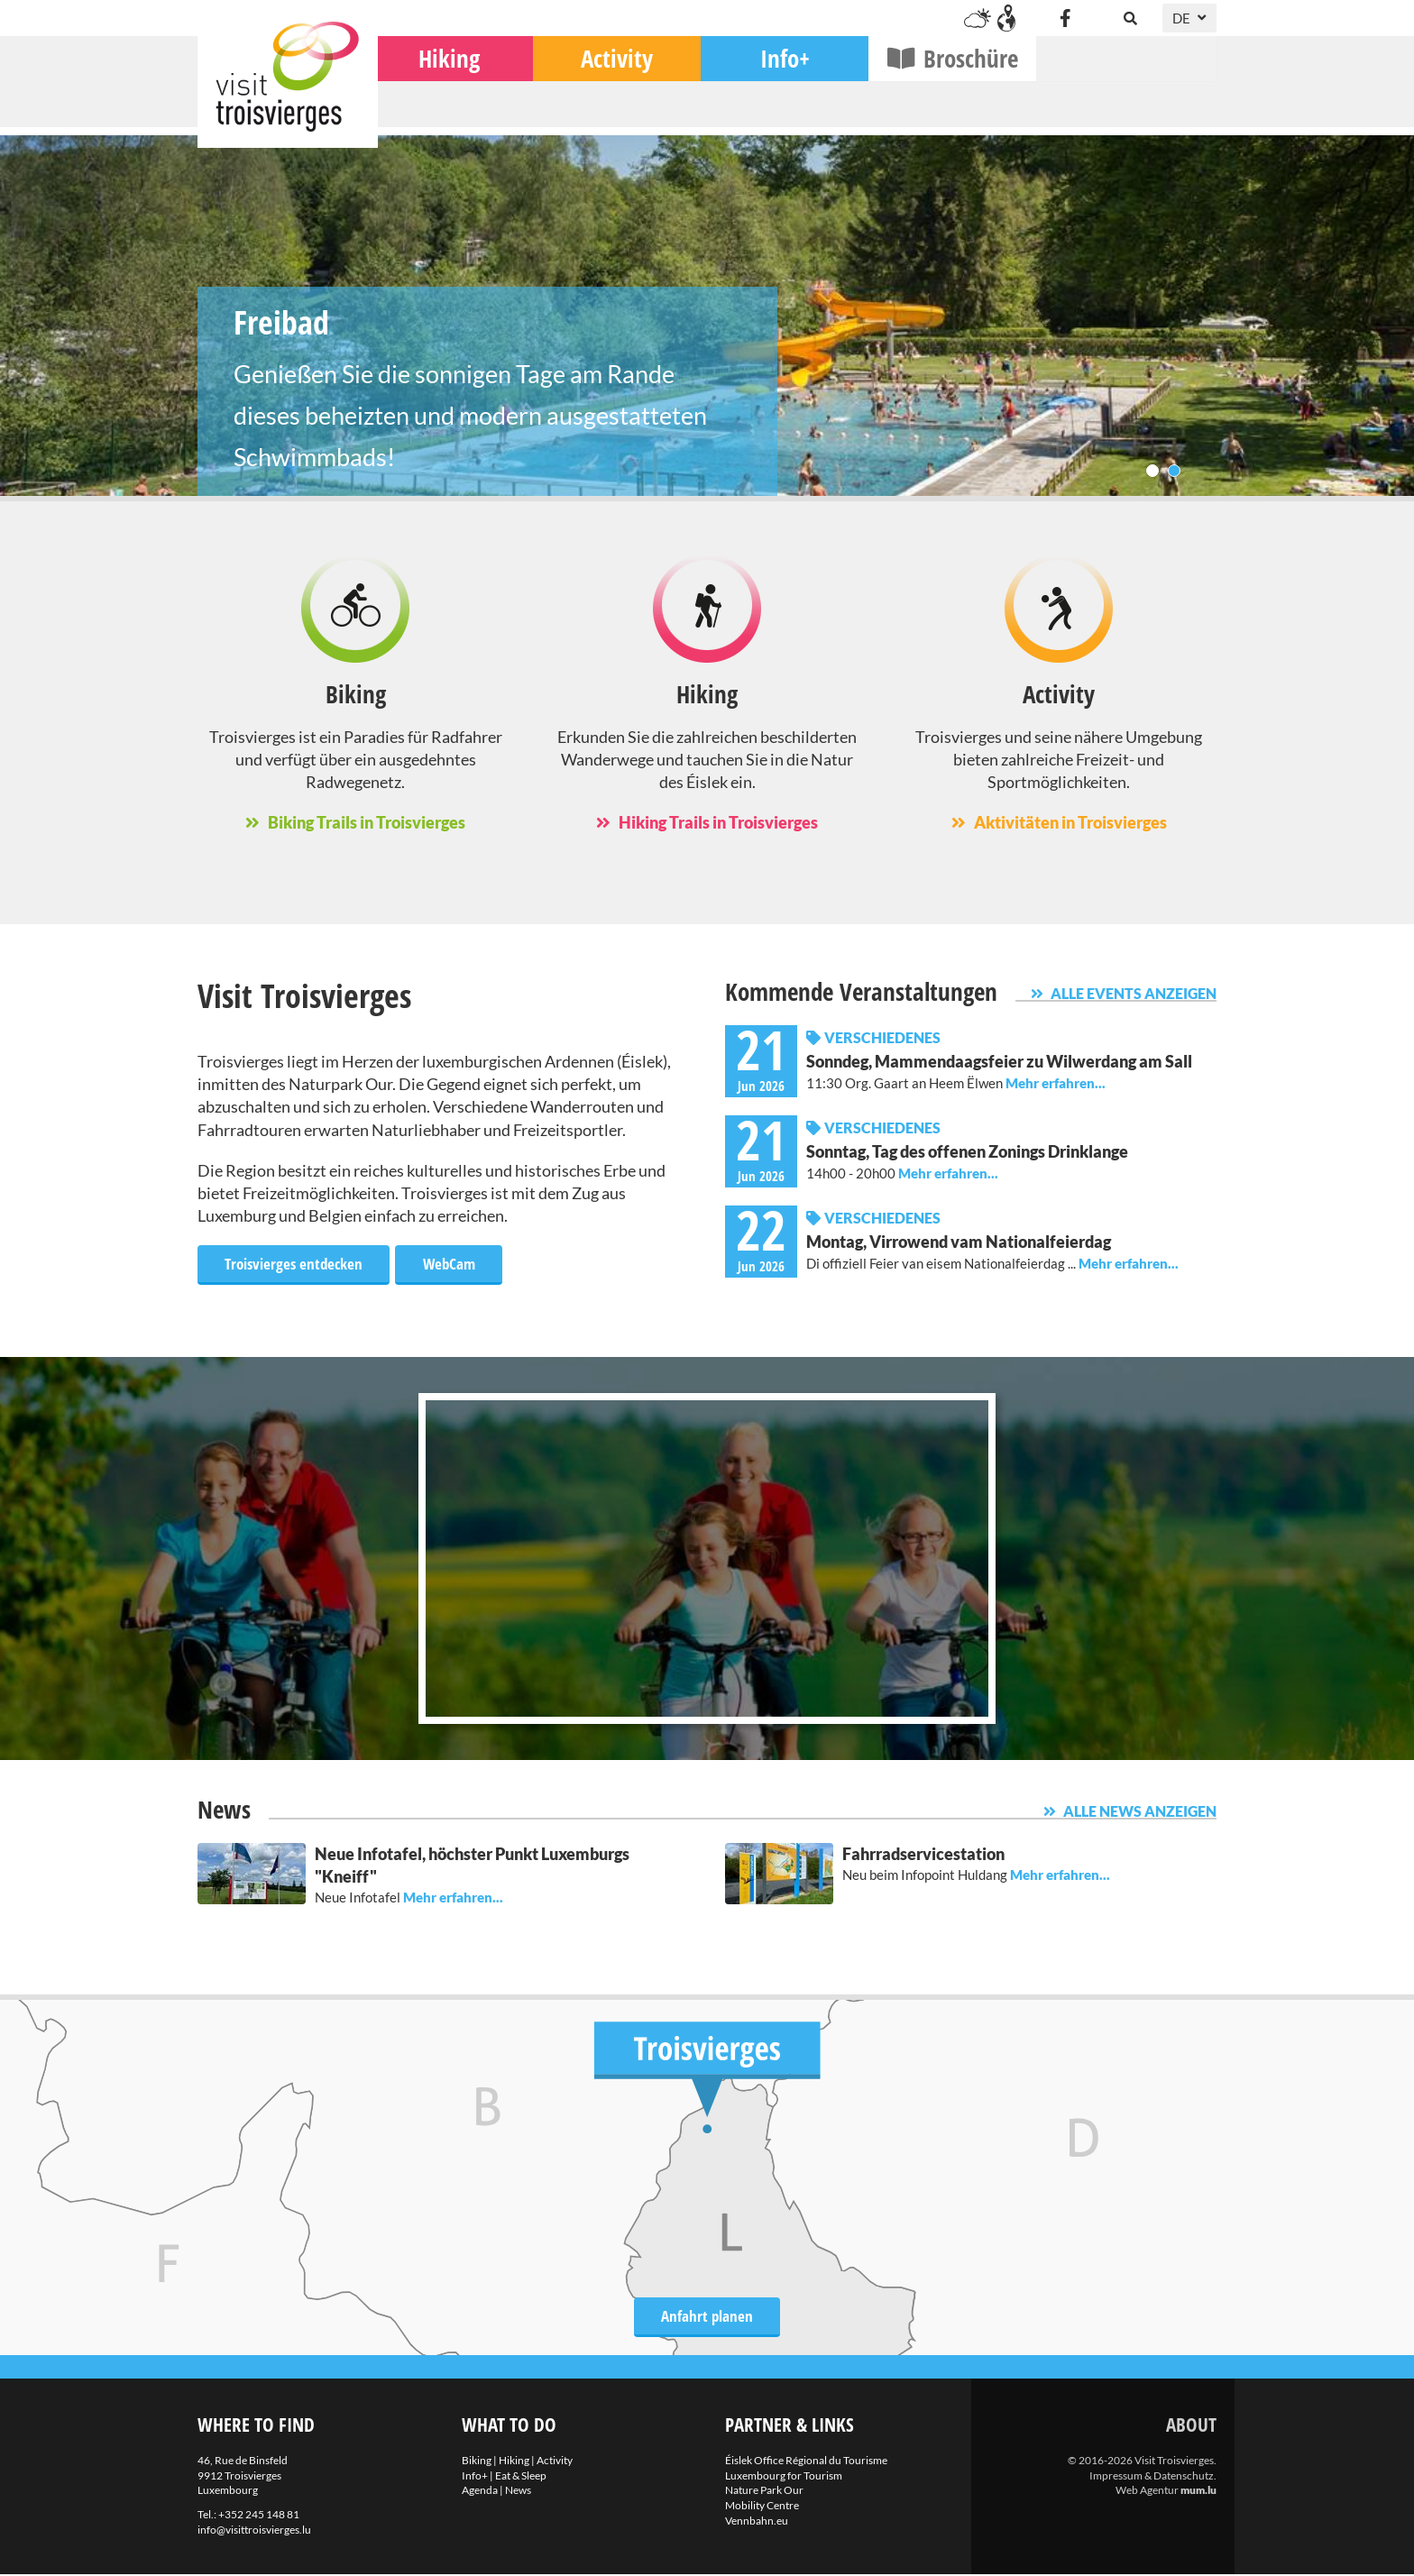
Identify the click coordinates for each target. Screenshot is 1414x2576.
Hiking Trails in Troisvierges (718, 822)
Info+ (965, 108)
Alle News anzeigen (1140, 1812)
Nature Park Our (764, 2491)
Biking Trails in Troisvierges (366, 822)
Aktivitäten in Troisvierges (1070, 822)
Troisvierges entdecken (298, 1263)
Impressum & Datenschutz (1151, 2477)
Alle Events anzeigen (1134, 993)
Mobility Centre (762, 2507)
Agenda (480, 2491)
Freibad (707, 315)
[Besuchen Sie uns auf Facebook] (1065, 18)
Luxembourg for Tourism (783, 2477)
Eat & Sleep (520, 2477)
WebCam (460, 1263)
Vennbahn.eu (756, 2522)
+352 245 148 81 (258, 2516)
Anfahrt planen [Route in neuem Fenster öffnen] (707, 2315)
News (518, 2491)
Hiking (629, 108)
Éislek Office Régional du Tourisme (806, 2462)
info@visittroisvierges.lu (254, 2531)
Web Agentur (1147, 2491)
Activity (797, 108)
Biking (462, 108)
